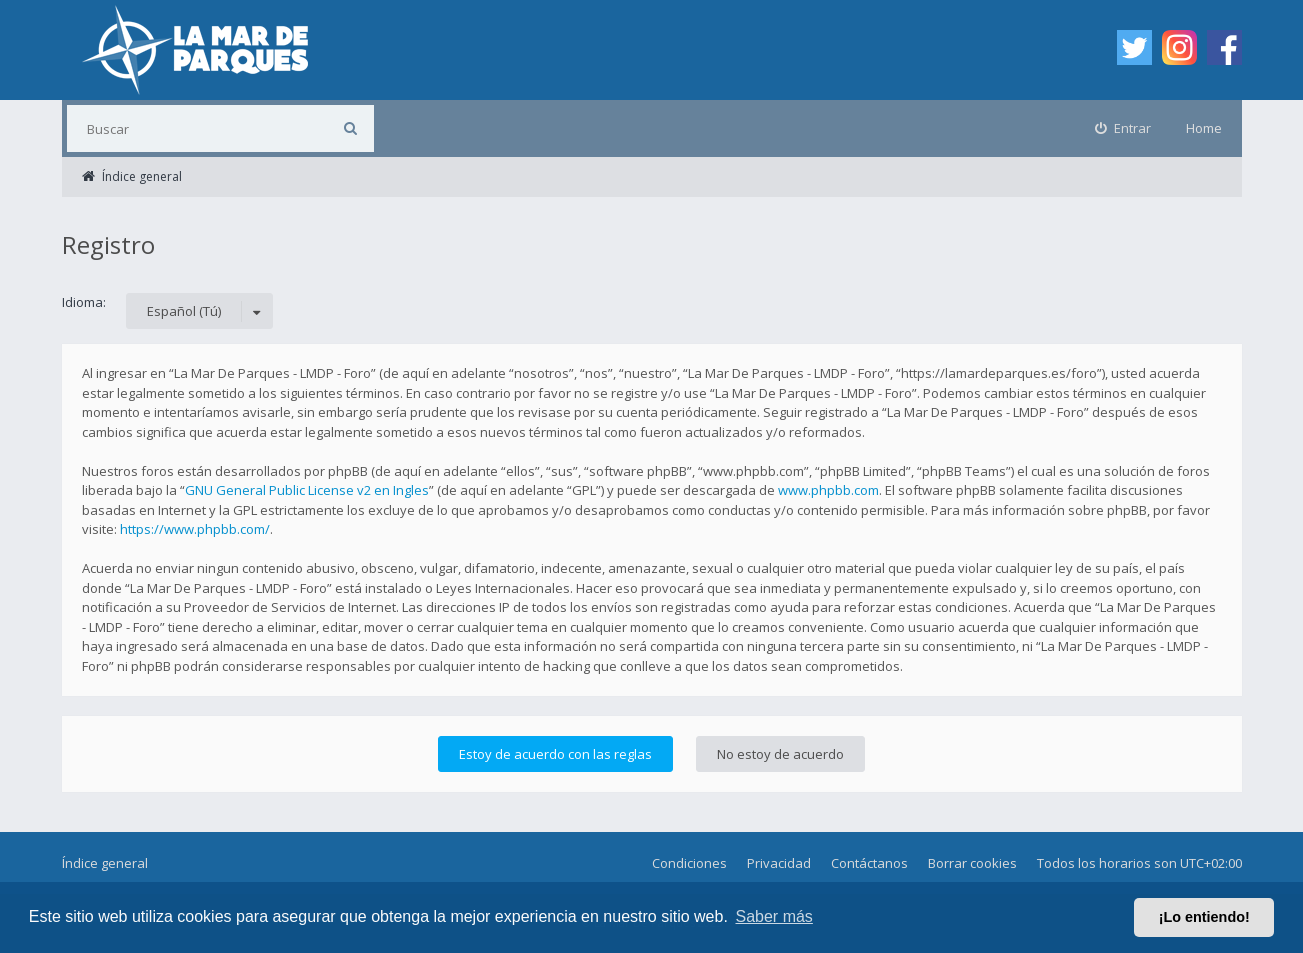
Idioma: (84, 302)
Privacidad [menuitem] (779, 863)
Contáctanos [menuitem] (869, 863)
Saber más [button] (774, 916)
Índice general (105, 863)
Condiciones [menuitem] (689, 863)
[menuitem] (1123, 128)
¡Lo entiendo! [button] (1204, 917)
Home (1204, 128)
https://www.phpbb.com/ (195, 529)
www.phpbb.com (828, 490)
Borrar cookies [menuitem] (972, 863)
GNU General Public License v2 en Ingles (307, 490)
